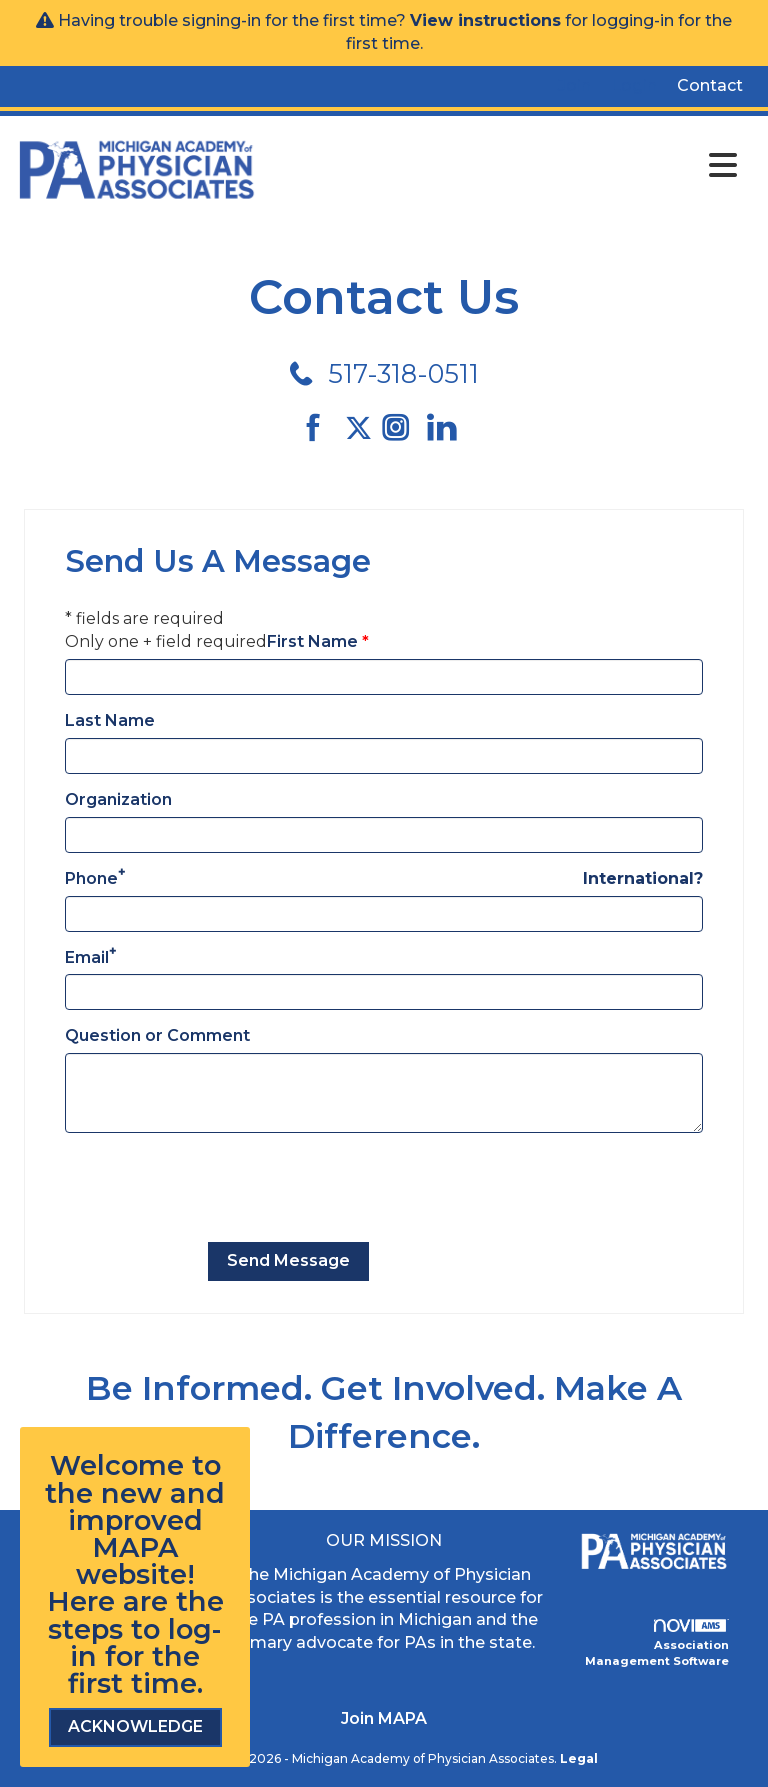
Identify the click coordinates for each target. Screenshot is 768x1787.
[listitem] (574, 86)
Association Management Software (657, 1643)
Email (87, 957)
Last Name (110, 720)
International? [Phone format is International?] (643, 878)
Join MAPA (384, 1718)
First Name (312, 641)
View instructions (485, 20)
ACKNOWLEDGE (135, 1726)
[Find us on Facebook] (320, 428)
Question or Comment (157, 1035)
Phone (91, 878)
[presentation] (217, 1188)
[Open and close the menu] (503, 166)
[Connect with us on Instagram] (402, 428)
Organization (118, 799)
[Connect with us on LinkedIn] (447, 428)
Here (81, 1601)
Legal (579, 1758)
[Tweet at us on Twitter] (362, 428)
